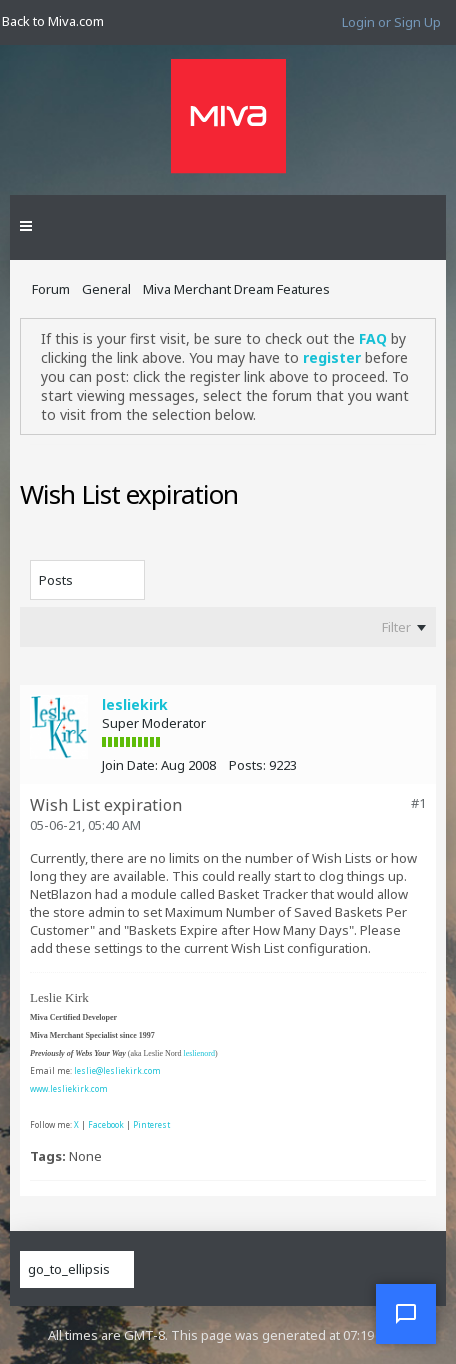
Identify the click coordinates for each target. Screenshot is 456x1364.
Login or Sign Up (391, 22)
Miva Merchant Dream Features (236, 289)
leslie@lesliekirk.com (117, 1070)
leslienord (199, 1053)
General (106, 289)
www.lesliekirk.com (69, 1088)
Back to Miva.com (53, 21)
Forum (51, 289)
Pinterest (151, 1124)
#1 (418, 803)
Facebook (106, 1124)
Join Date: (130, 765)
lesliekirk (135, 704)
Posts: (247, 765)
